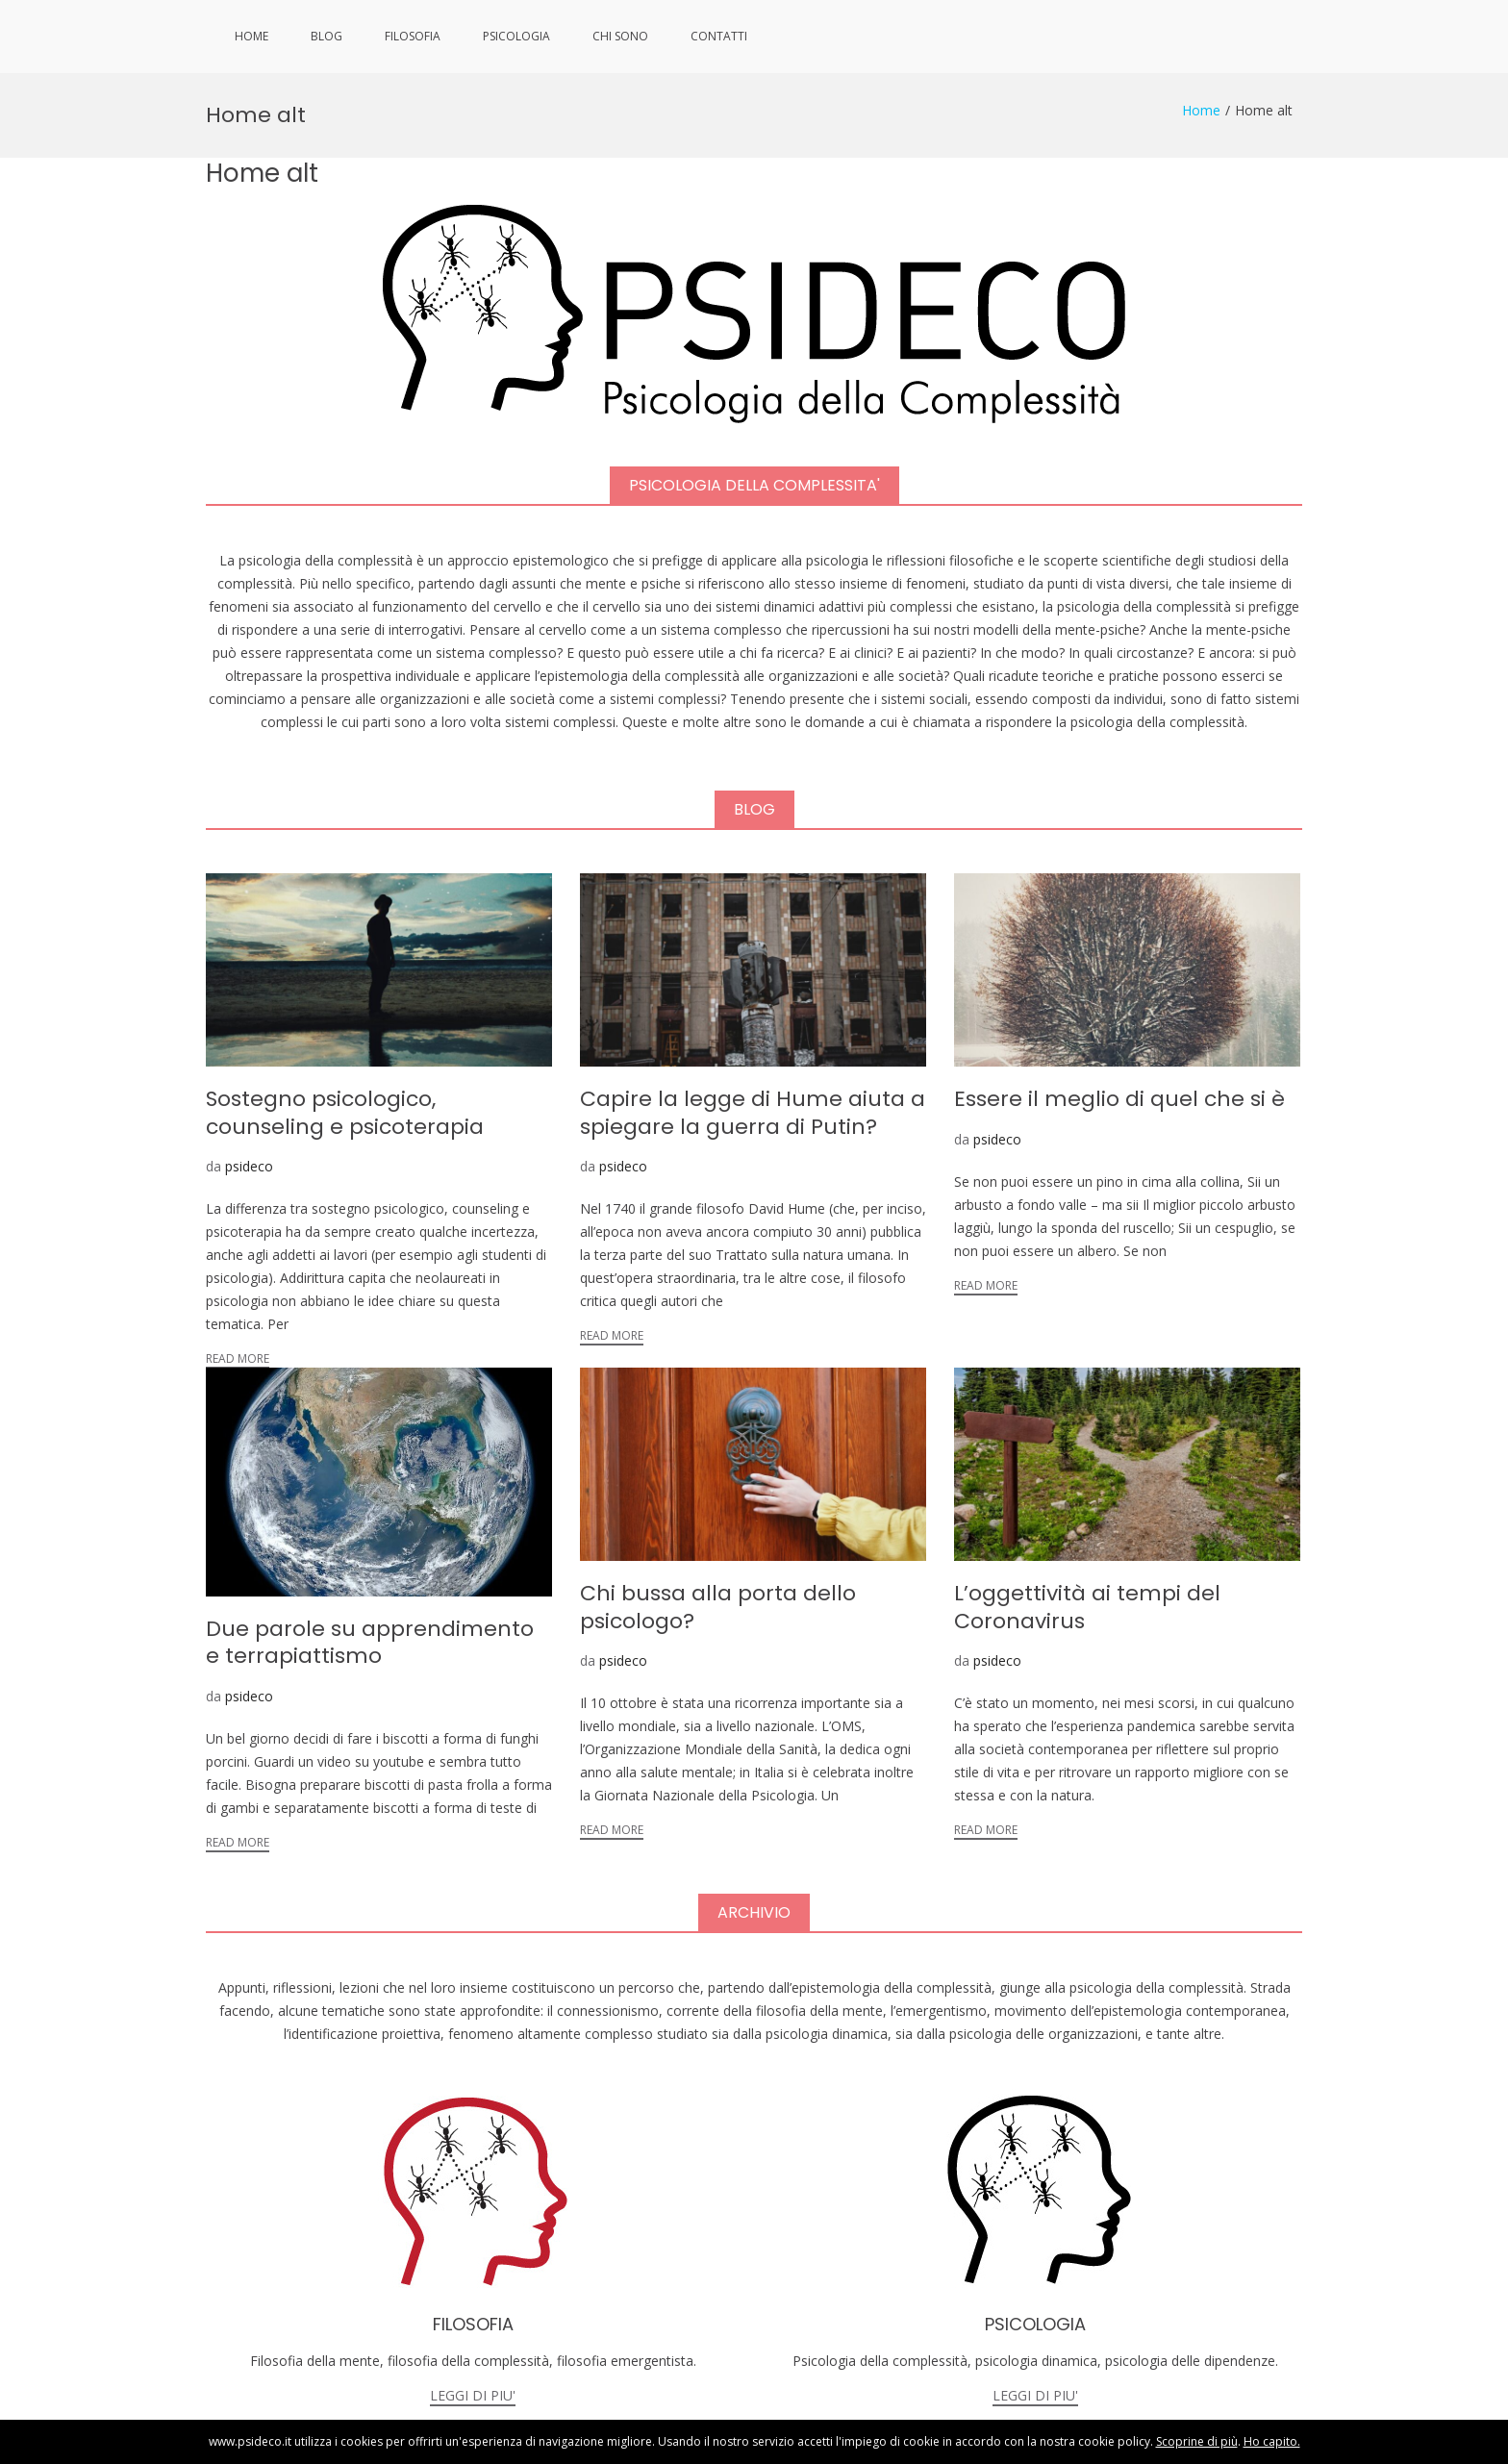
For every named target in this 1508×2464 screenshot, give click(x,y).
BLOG (326, 36)
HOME (251, 36)
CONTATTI (719, 36)
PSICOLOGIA (516, 36)
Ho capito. (1272, 2441)
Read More (237, 1286)
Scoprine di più (1197, 2441)
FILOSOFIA (412, 36)
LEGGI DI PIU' (472, 2323)
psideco (249, 1094)
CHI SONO (620, 36)
